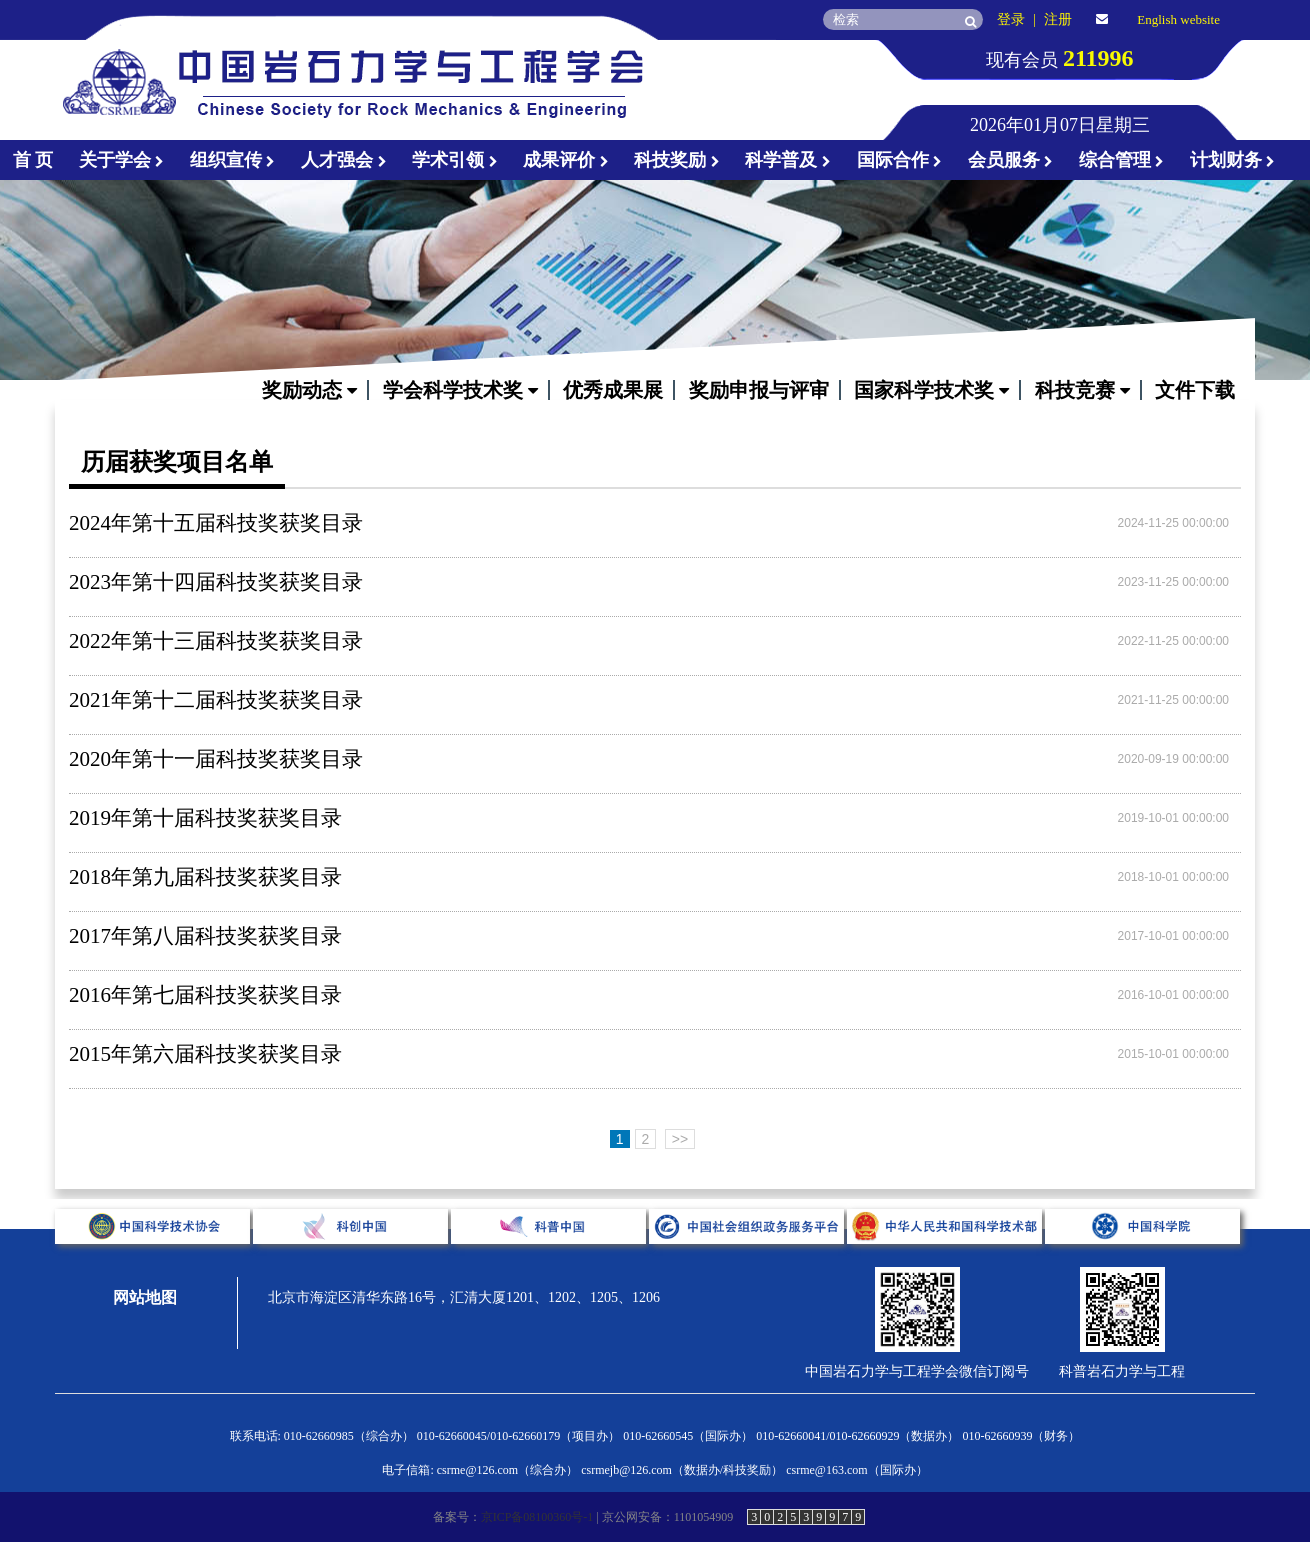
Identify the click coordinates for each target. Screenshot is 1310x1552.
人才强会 (344, 160)
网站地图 (145, 1297)
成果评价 (566, 160)
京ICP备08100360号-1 (537, 1517)
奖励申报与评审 (759, 390)
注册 (1058, 19)
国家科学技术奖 (931, 390)
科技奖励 (677, 160)
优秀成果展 (613, 390)
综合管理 (1122, 160)
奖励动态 (309, 390)
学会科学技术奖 (460, 390)
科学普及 (788, 160)
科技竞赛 (1082, 390)
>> (680, 1139)
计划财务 (1233, 160)
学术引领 (455, 160)
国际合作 (900, 160)
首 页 (33, 160)
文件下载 (1195, 390)
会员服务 (1011, 160)
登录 (1011, 19)
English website (1178, 19)
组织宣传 (233, 160)
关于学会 (122, 160)
